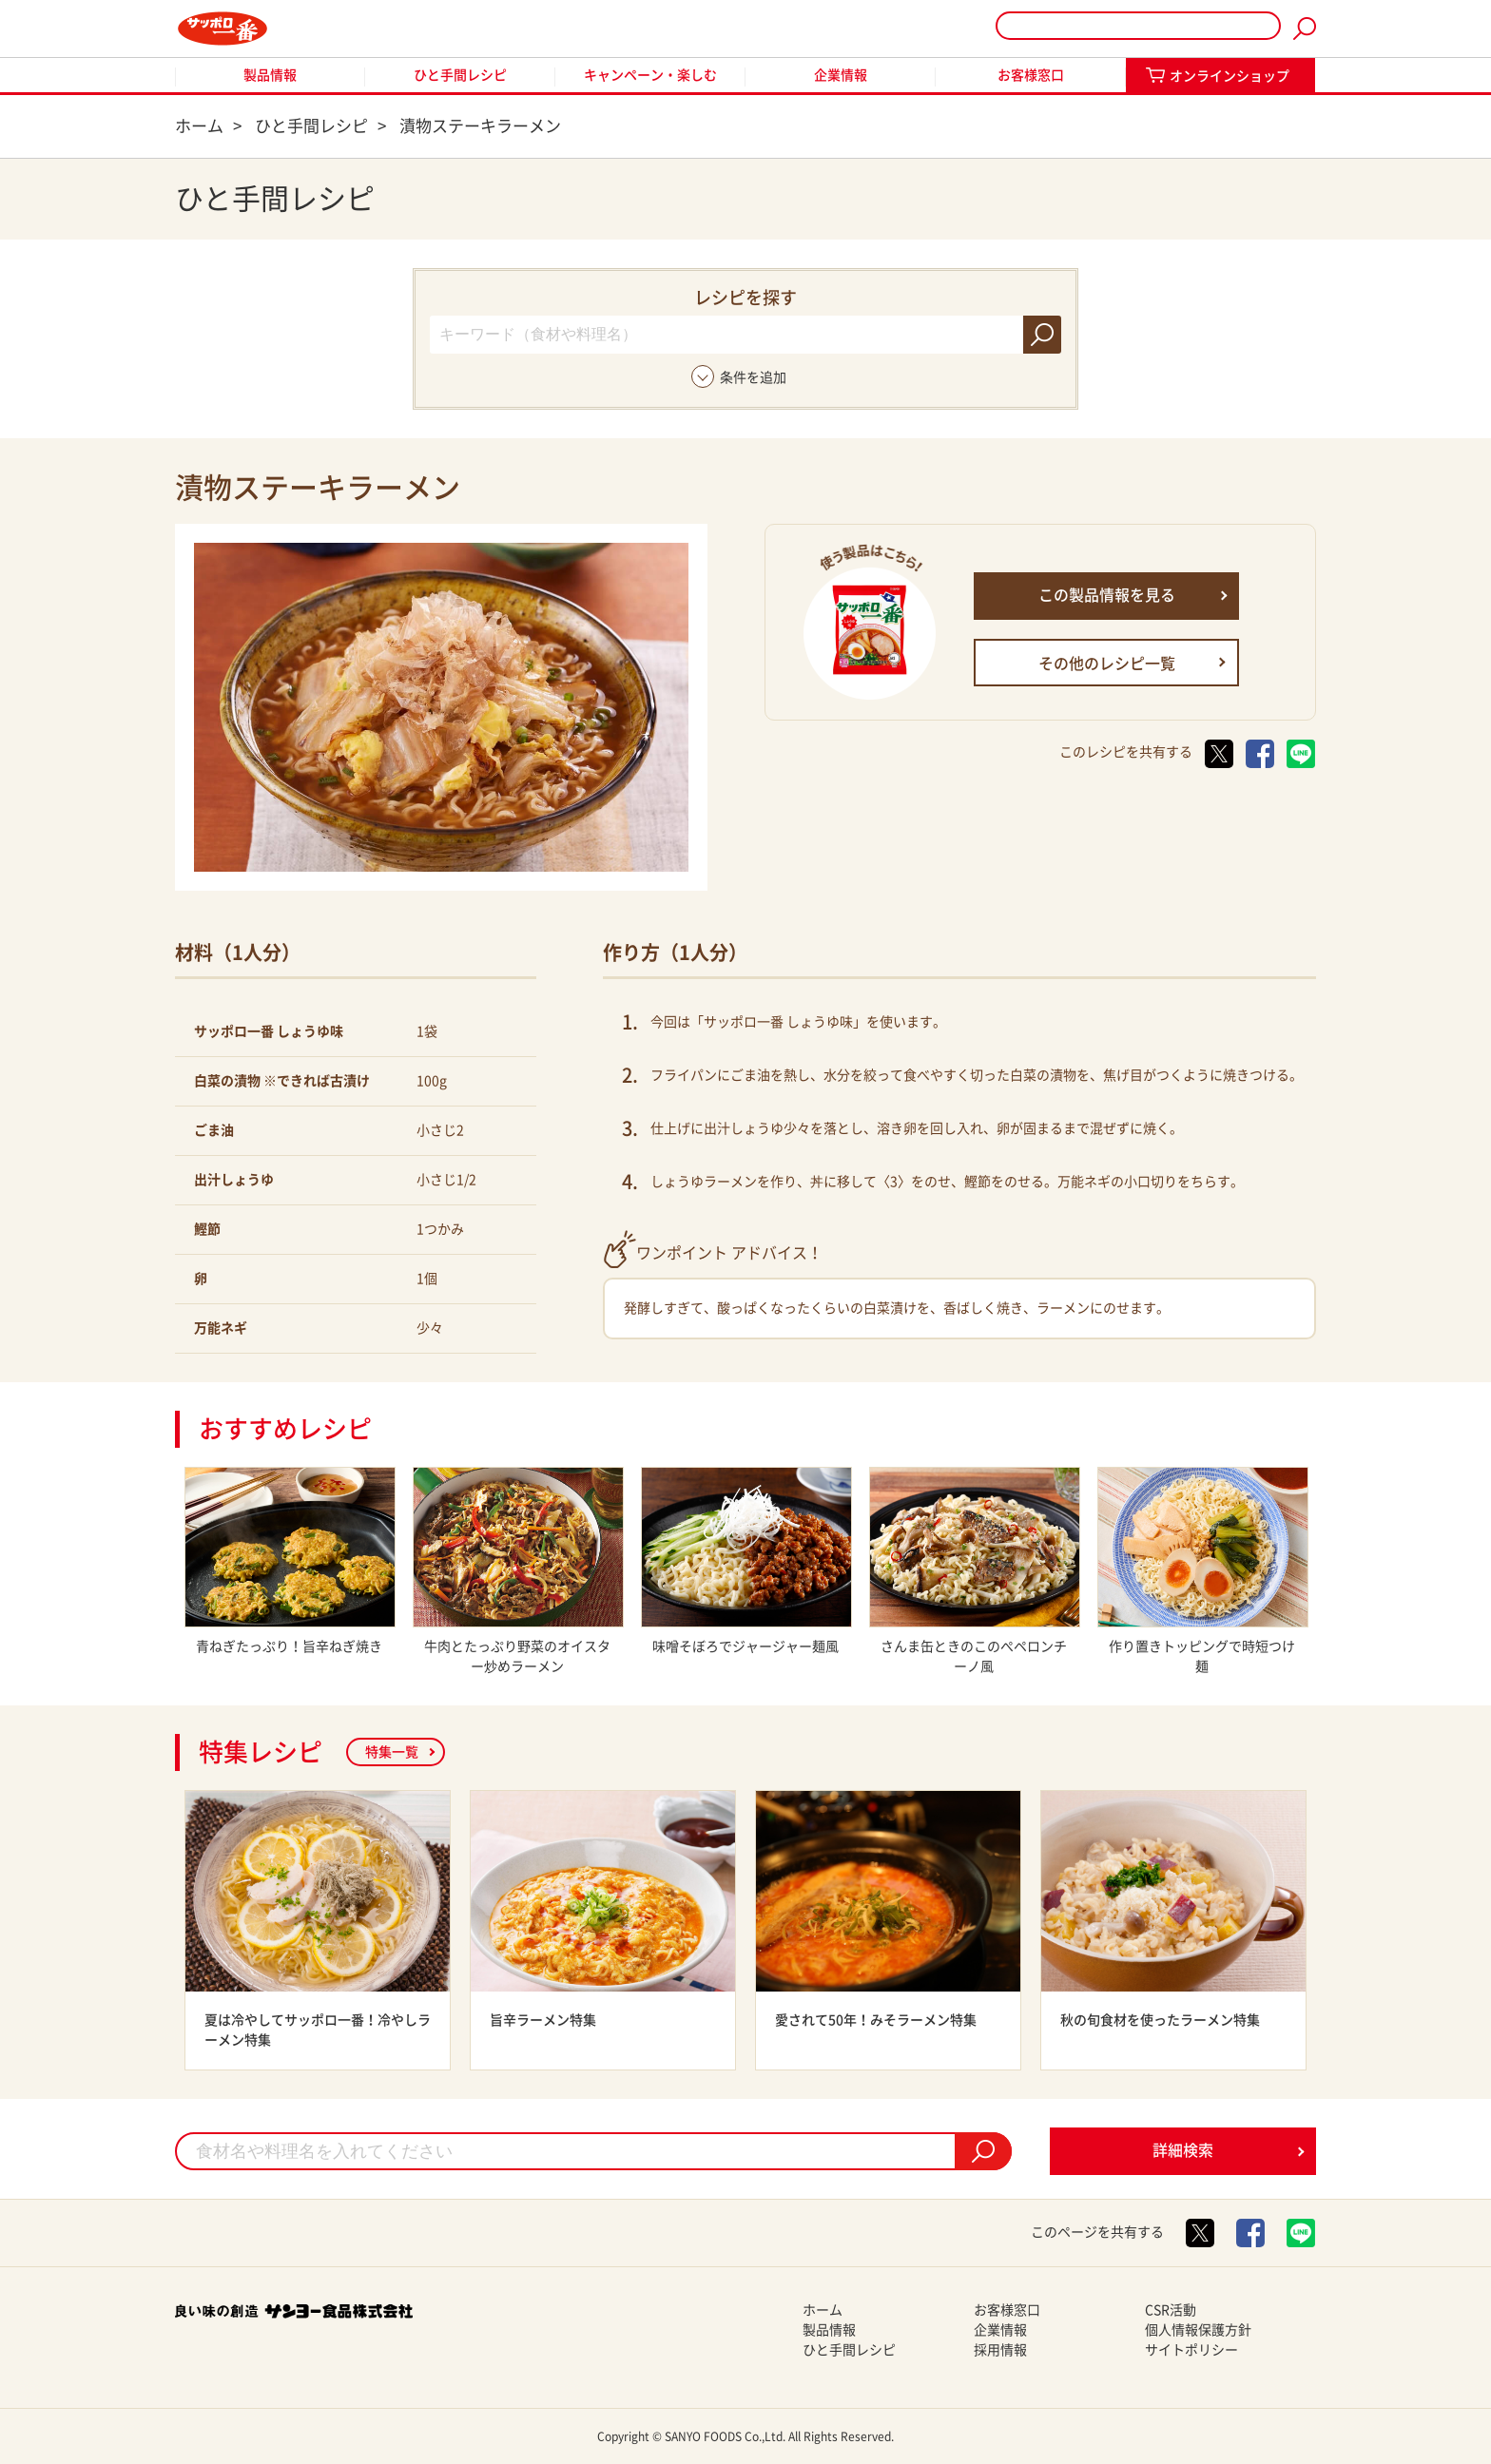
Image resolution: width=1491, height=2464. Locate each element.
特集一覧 (391, 1752)
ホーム (822, 2310)
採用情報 (1000, 2350)
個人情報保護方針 (1198, 2330)
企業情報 (840, 75)
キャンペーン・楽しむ (650, 75)
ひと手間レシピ (460, 75)
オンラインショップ (1229, 76)
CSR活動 (1170, 2310)
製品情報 (270, 75)
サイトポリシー (1191, 2350)
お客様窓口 (1030, 75)
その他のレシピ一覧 (1106, 663)
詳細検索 (1182, 2150)
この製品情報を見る (1106, 595)
